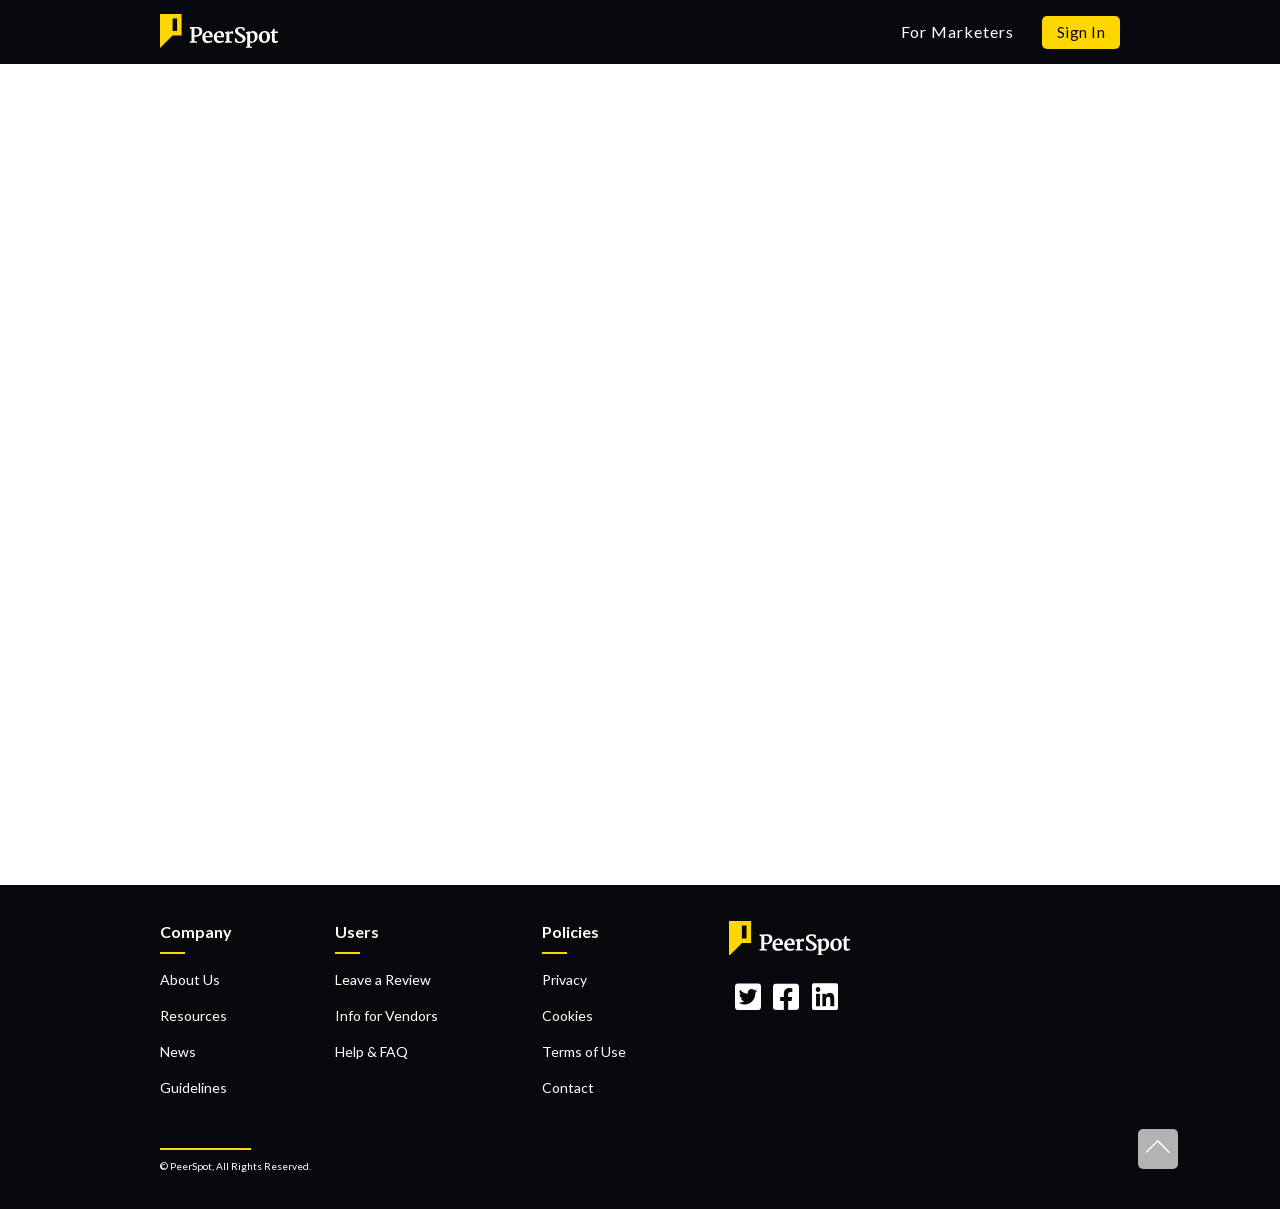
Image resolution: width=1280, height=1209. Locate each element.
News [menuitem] (178, 1051)
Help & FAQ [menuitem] (371, 1051)
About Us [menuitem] (190, 979)
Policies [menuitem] (570, 931)
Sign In (1081, 32)
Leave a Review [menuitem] (383, 979)
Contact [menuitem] (568, 1087)
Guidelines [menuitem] (193, 1087)
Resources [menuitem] (193, 1015)
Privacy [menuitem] (564, 979)
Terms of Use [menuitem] (584, 1051)
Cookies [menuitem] (567, 1015)
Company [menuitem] (196, 931)
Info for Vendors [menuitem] (386, 1015)
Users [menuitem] (357, 931)
